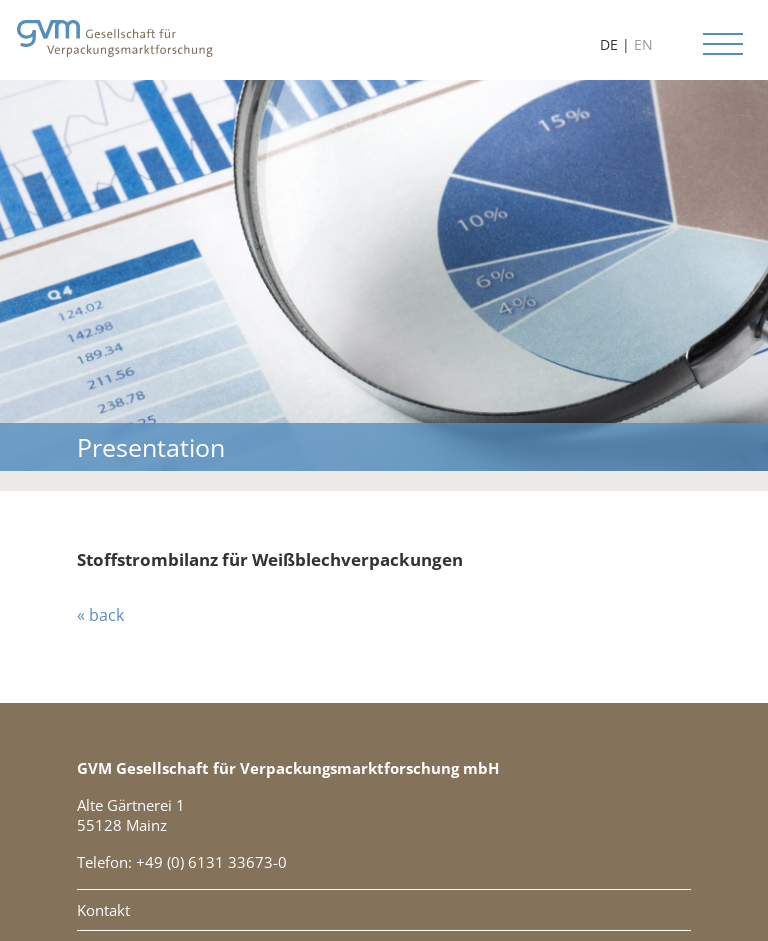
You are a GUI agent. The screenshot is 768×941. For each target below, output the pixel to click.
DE (609, 44)
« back (100, 615)
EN (643, 44)
